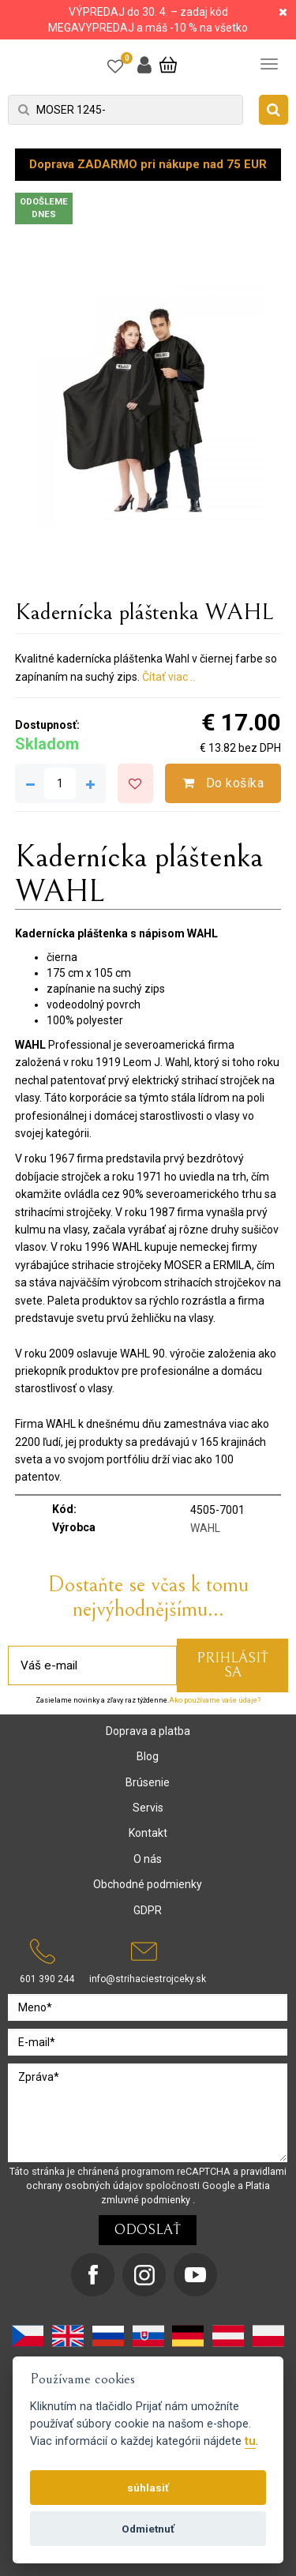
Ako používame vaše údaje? (214, 1700)
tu (250, 2441)
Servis (148, 1807)
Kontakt (148, 1833)
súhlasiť (148, 2487)
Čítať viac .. (168, 676)
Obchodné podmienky (147, 1884)
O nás (147, 1859)
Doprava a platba (148, 1731)
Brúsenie (148, 1782)
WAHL (205, 1528)
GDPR (147, 1910)
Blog (148, 1756)
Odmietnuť (148, 2528)
